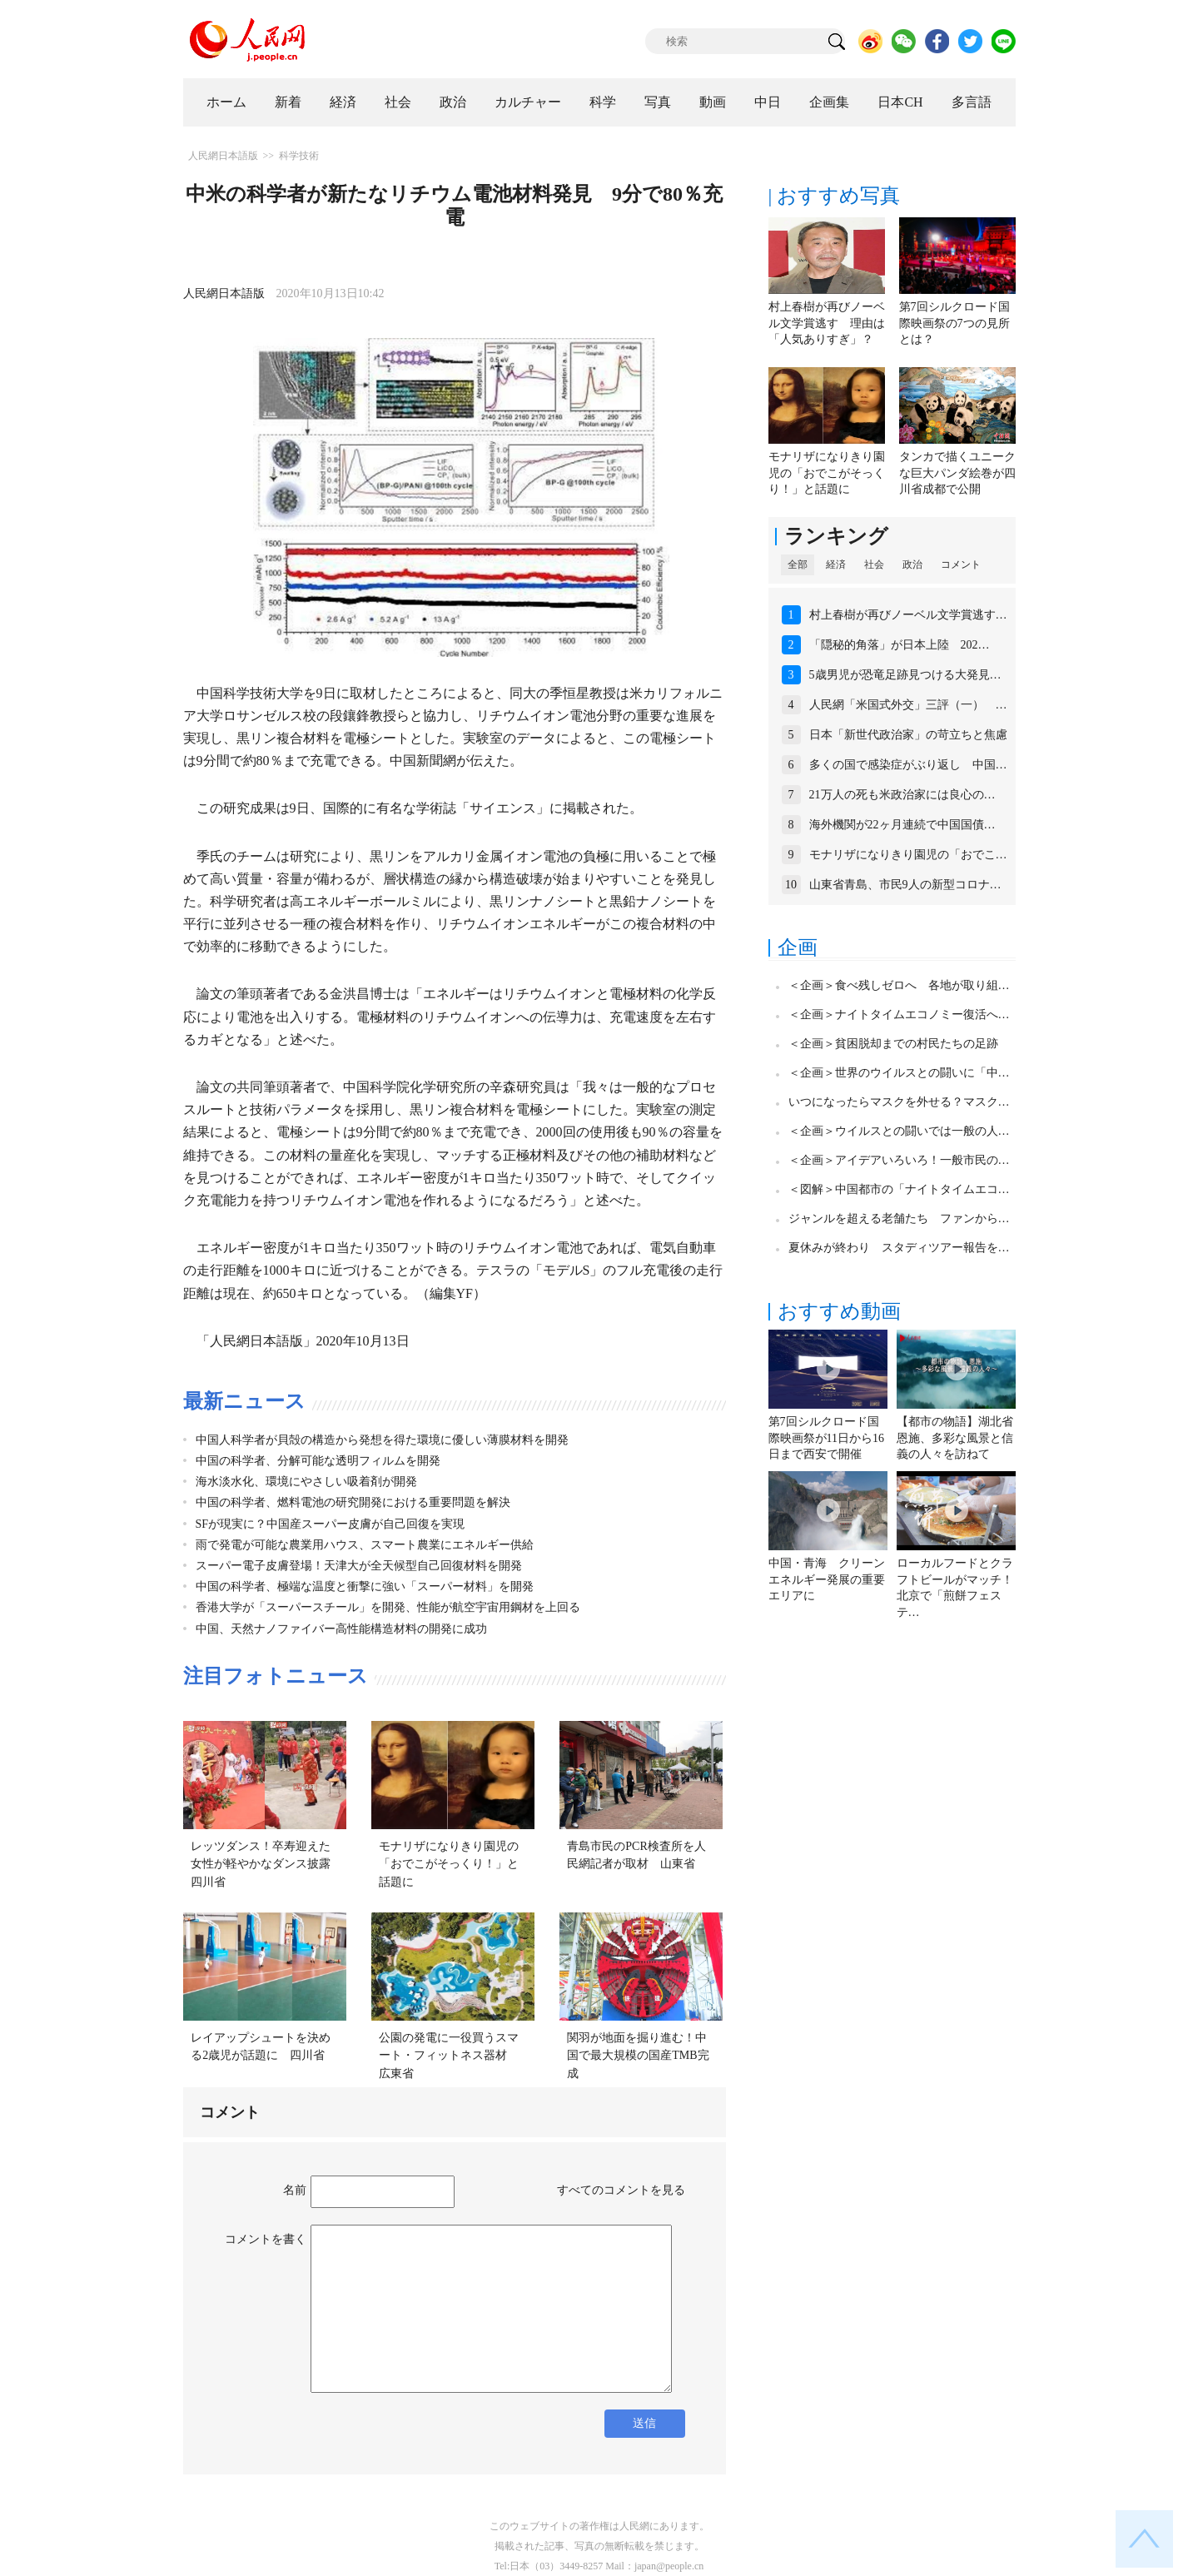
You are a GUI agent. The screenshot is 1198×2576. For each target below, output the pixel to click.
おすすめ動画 (839, 1311)
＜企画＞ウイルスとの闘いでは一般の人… (899, 1131)
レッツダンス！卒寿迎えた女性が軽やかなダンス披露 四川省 (266, 1864)
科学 (602, 102)
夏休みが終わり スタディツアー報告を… (899, 1247)
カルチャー (528, 102)
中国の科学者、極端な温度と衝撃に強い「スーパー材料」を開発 (365, 1586)
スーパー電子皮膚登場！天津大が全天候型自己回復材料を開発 (359, 1565)
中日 (767, 102)
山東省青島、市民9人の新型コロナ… (905, 884)
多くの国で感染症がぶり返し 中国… (908, 764)
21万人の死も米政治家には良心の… (902, 794)
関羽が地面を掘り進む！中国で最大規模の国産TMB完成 (637, 2055)
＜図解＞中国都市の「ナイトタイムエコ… (899, 1189)
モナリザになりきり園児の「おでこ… (908, 854)
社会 (398, 102)
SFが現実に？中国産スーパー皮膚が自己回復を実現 (330, 1524)
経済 (343, 102)
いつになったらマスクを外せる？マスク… (899, 1102)
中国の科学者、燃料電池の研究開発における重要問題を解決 (353, 1502)
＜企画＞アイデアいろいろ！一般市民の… (899, 1160)
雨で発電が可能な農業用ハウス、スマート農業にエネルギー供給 (365, 1545)
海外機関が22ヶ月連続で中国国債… (902, 824)
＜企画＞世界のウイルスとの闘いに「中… (899, 1073)
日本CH (899, 102)
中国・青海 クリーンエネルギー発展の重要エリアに (826, 1579)
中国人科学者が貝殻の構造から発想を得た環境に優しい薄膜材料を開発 (382, 1440)
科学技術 (299, 156)
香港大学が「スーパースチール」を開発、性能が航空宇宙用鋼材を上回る (388, 1607)
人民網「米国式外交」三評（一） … (908, 705)
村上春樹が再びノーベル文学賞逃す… (908, 615)
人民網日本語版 (223, 156)
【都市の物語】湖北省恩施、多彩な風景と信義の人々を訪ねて (955, 1437)
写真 (657, 102)
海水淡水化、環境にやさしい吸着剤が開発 (306, 1481)
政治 (453, 102)
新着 (288, 102)
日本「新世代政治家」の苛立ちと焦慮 (908, 735)
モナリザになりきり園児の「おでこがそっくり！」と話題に (449, 1864)
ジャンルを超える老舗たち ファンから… (899, 1218)
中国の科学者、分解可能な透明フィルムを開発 (318, 1461)
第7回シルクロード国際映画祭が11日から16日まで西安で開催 (826, 1437)
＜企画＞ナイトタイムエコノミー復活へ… (899, 1014)
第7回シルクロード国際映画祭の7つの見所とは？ (954, 323)
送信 (644, 2423)
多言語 (972, 102)
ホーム (226, 102)
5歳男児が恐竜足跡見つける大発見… (905, 675)
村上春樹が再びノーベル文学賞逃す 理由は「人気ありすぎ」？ (826, 323)
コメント (961, 564)
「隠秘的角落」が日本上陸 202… (899, 645)
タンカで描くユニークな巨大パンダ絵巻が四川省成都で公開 (957, 472)
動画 (712, 102)
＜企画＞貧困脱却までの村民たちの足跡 (893, 1043)
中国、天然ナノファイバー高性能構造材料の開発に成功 (341, 1629)
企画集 (829, 102)
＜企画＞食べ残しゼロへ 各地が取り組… (899, 985)
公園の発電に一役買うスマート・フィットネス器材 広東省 (449, 2055)
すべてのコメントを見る (621, 2190)
